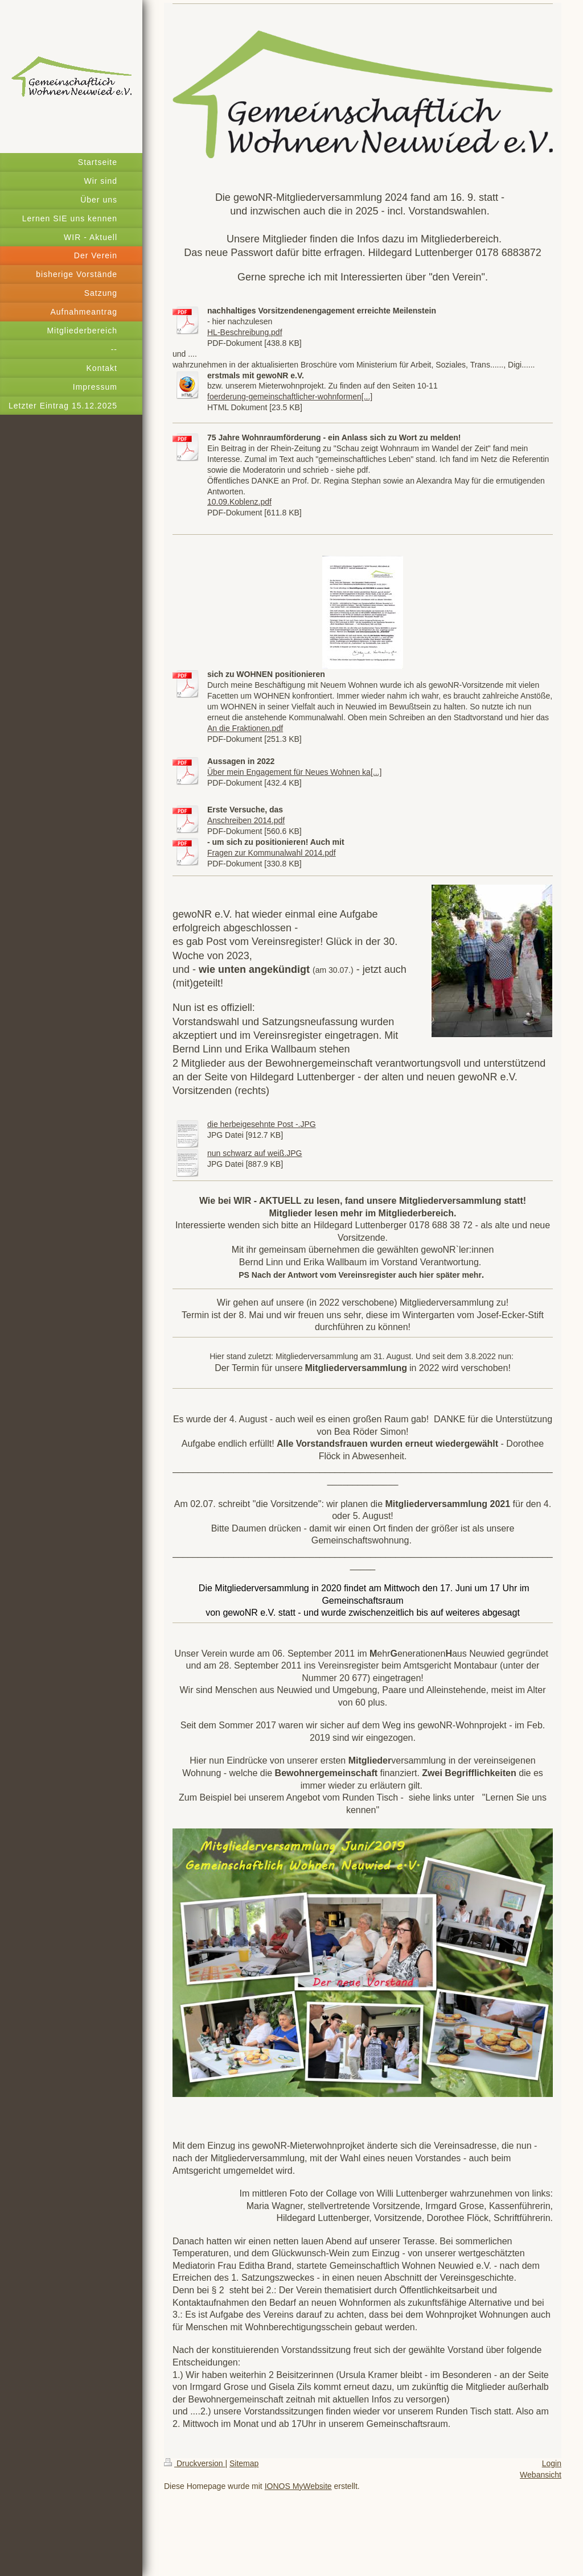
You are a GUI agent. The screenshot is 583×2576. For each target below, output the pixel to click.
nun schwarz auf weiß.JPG (254, 1153)
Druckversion (194, 2463)
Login (551, 2463)
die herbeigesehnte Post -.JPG (261, 1124)
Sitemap (243, 2463)
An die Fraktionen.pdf (245, 728)
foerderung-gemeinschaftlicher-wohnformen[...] (289, 396)
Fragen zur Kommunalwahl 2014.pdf (271, 852)
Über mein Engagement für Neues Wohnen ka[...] (294, 772)
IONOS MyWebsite (298, 2486)
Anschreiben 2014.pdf (246, 820)
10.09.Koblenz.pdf (239, 501)
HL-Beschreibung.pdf (244, 332)
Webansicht (540, 2474)
